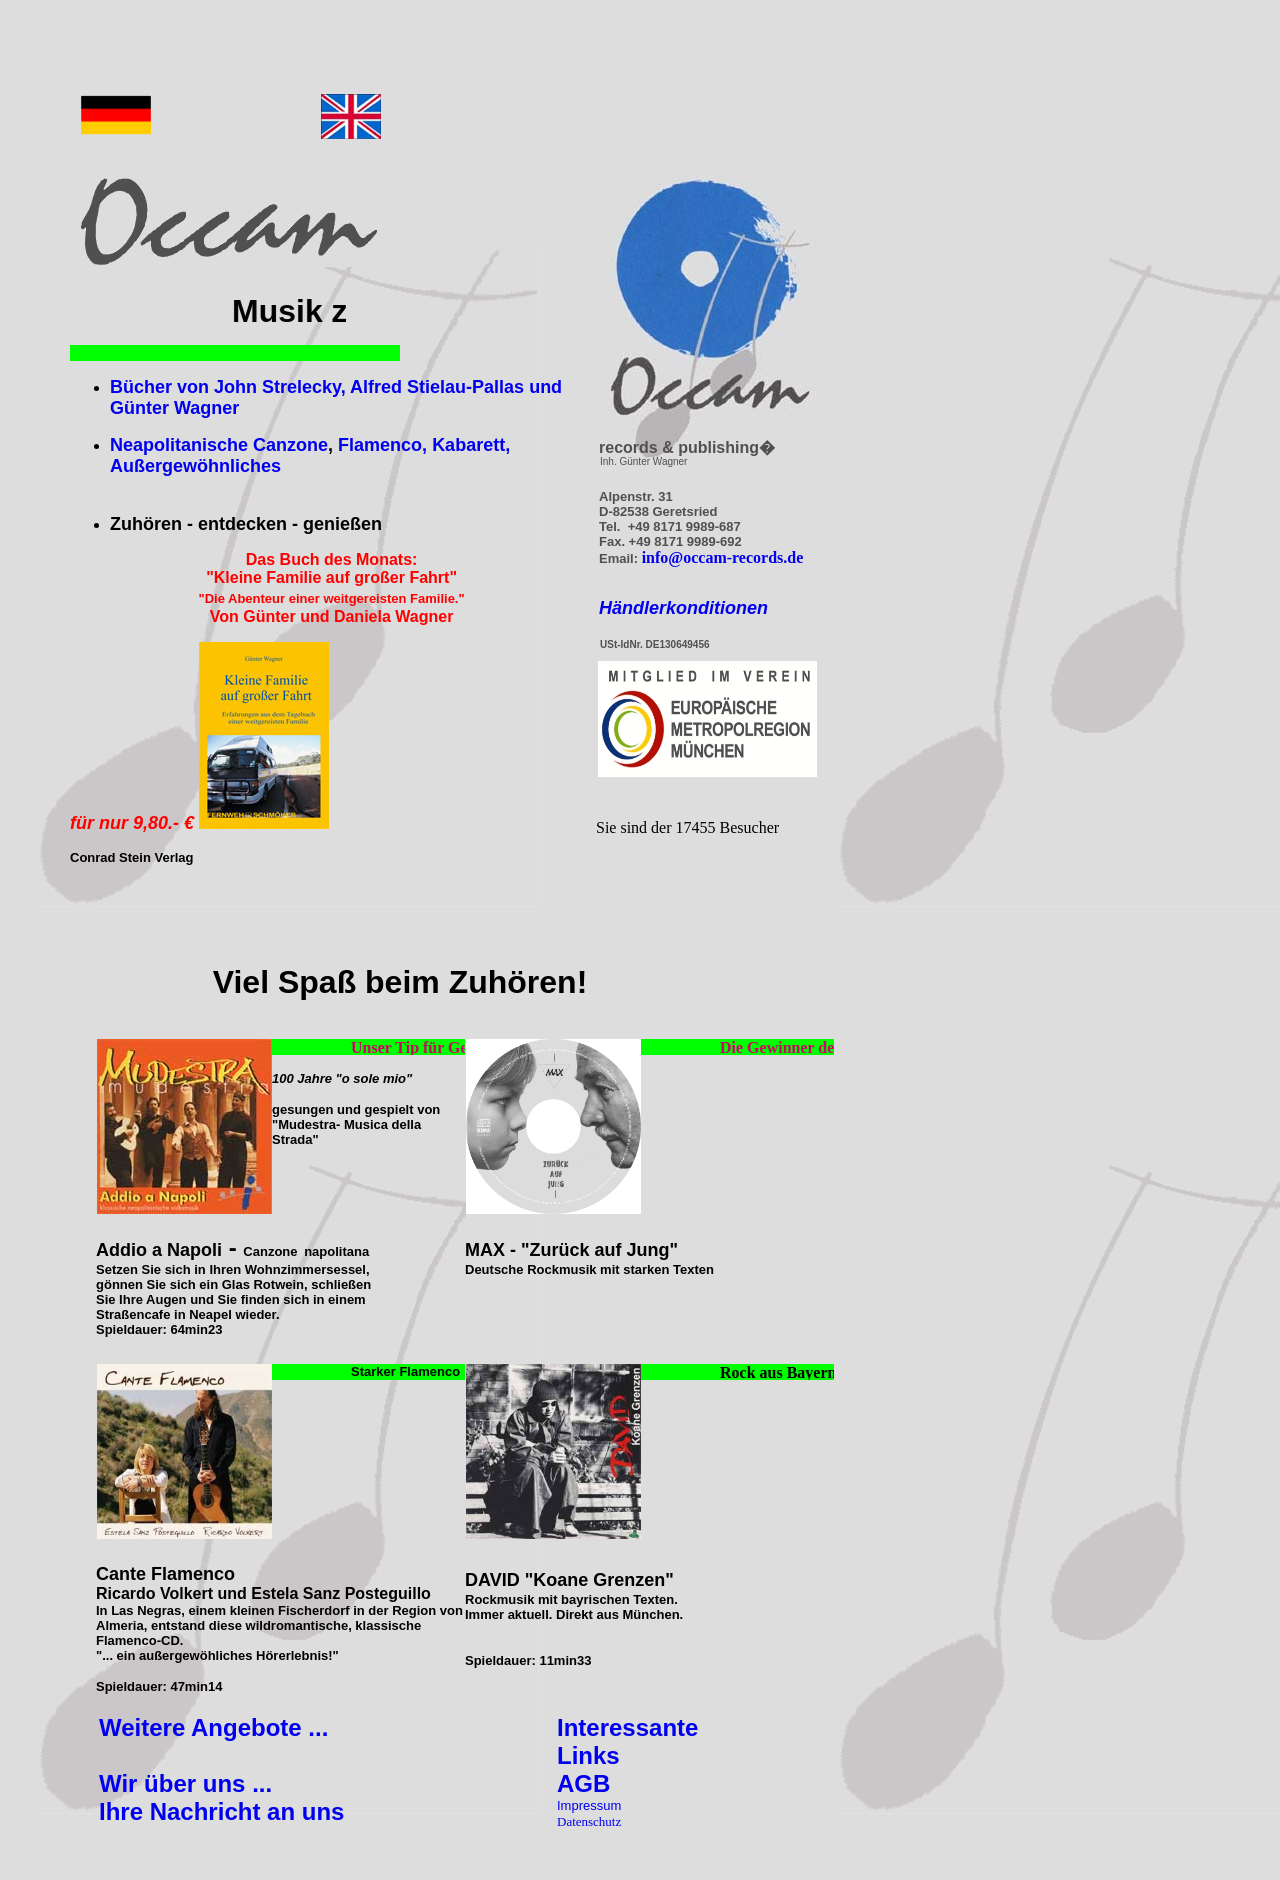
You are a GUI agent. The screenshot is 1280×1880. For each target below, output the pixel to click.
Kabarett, (471, 445)
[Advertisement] (601, 55)
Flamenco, (382, 445)
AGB (583, 1783)
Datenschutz (589, 1821)
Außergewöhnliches (195, 466)
